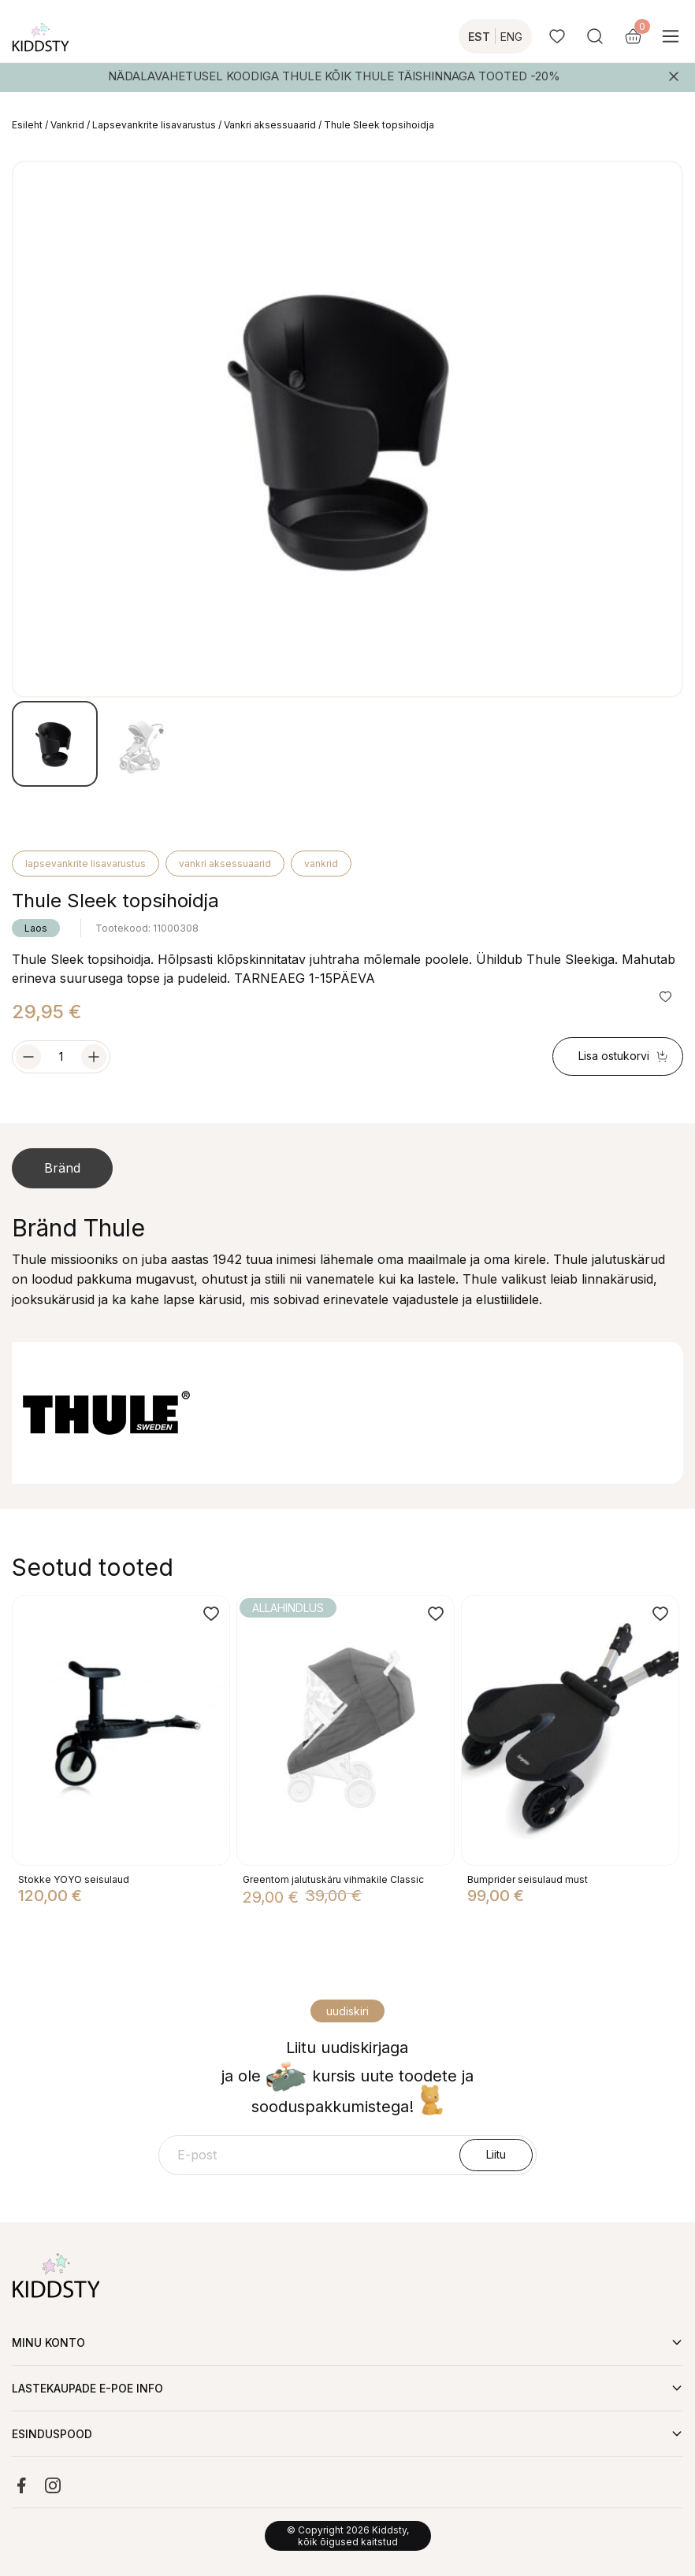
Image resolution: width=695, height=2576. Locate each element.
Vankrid (67, 125)
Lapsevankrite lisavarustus (154, 125)
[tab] (62, 1168)
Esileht (27, 125)
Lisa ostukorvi (623, 1055)
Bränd (62, 1168)
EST (479, 36)
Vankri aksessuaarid (270, 125)
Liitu (496, 2154)
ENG (511, 36)
